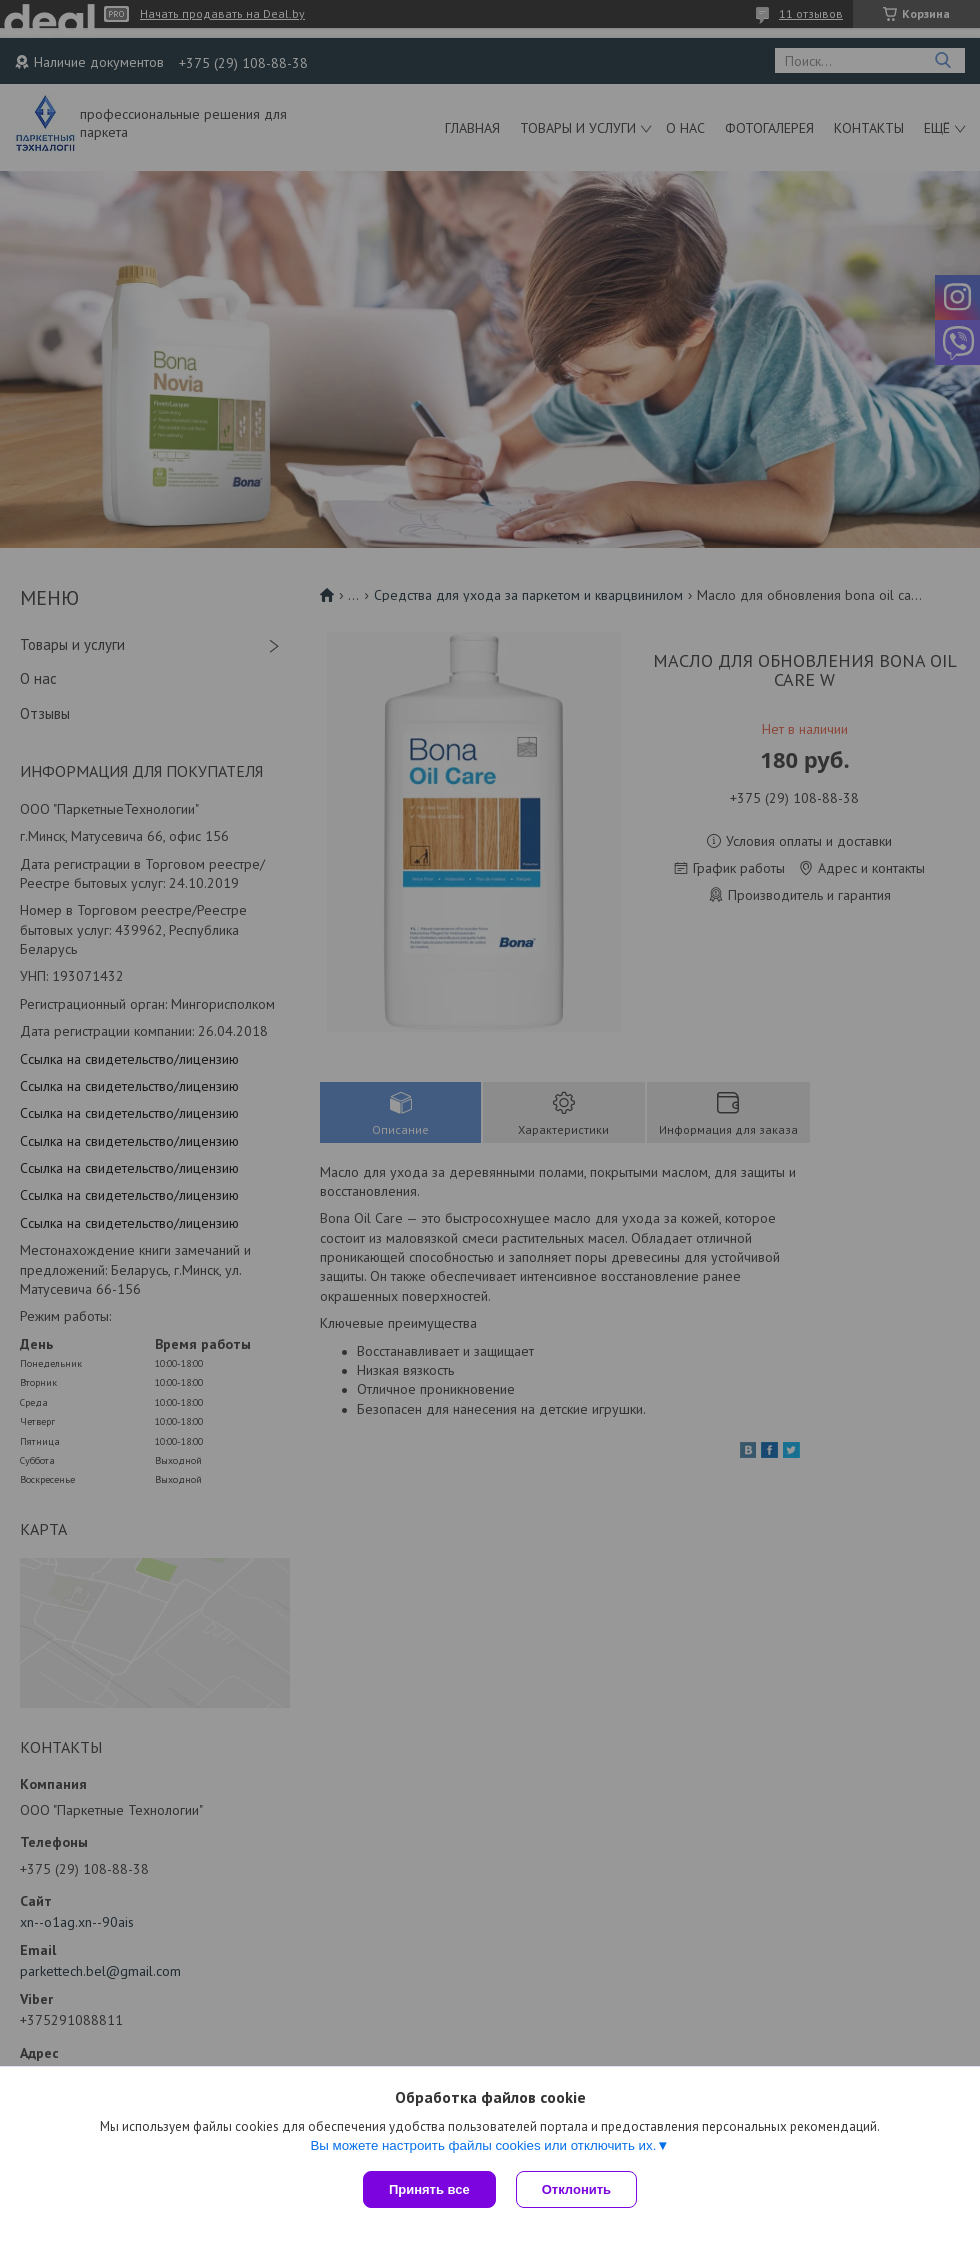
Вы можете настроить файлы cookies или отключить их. (483, 2145)
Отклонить (576, 2189)
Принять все (429, 2189)
